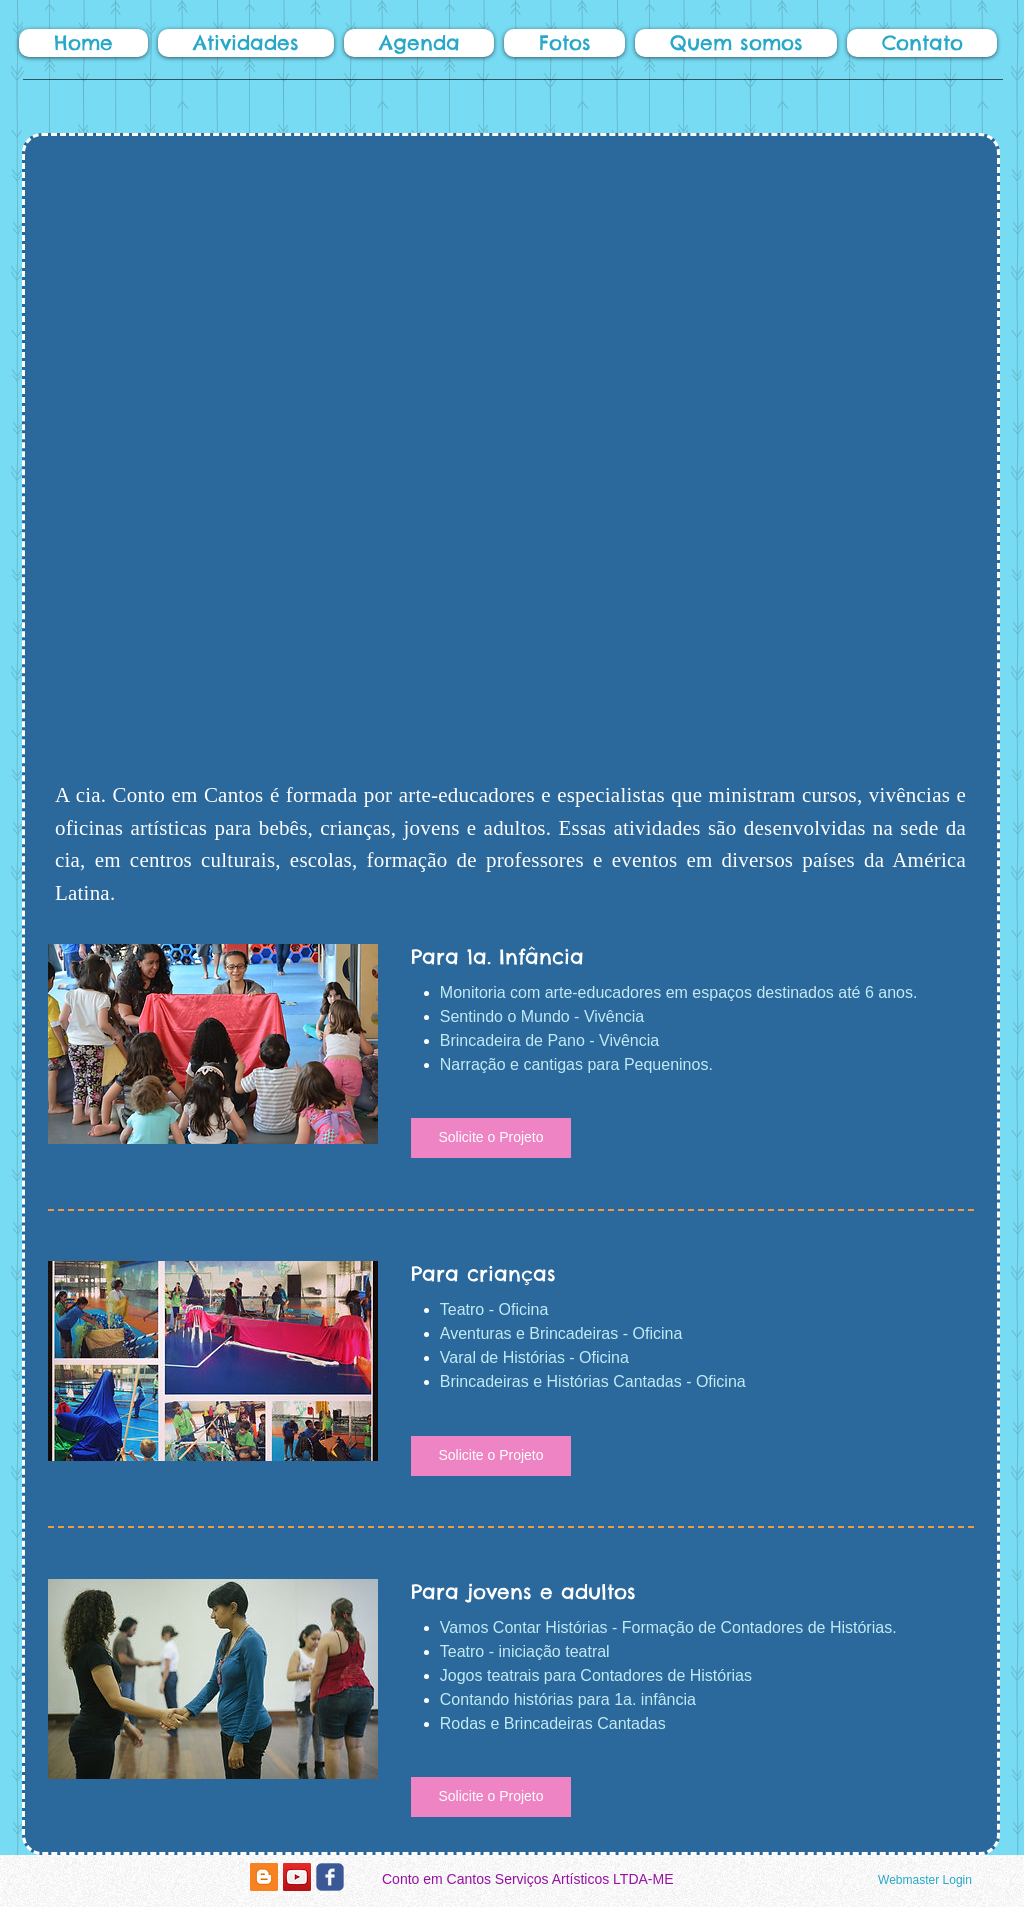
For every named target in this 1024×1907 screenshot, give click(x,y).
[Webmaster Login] (925, 1881)
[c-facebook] (330, 1877)
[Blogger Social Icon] (264, 1877)
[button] (246, 43)
